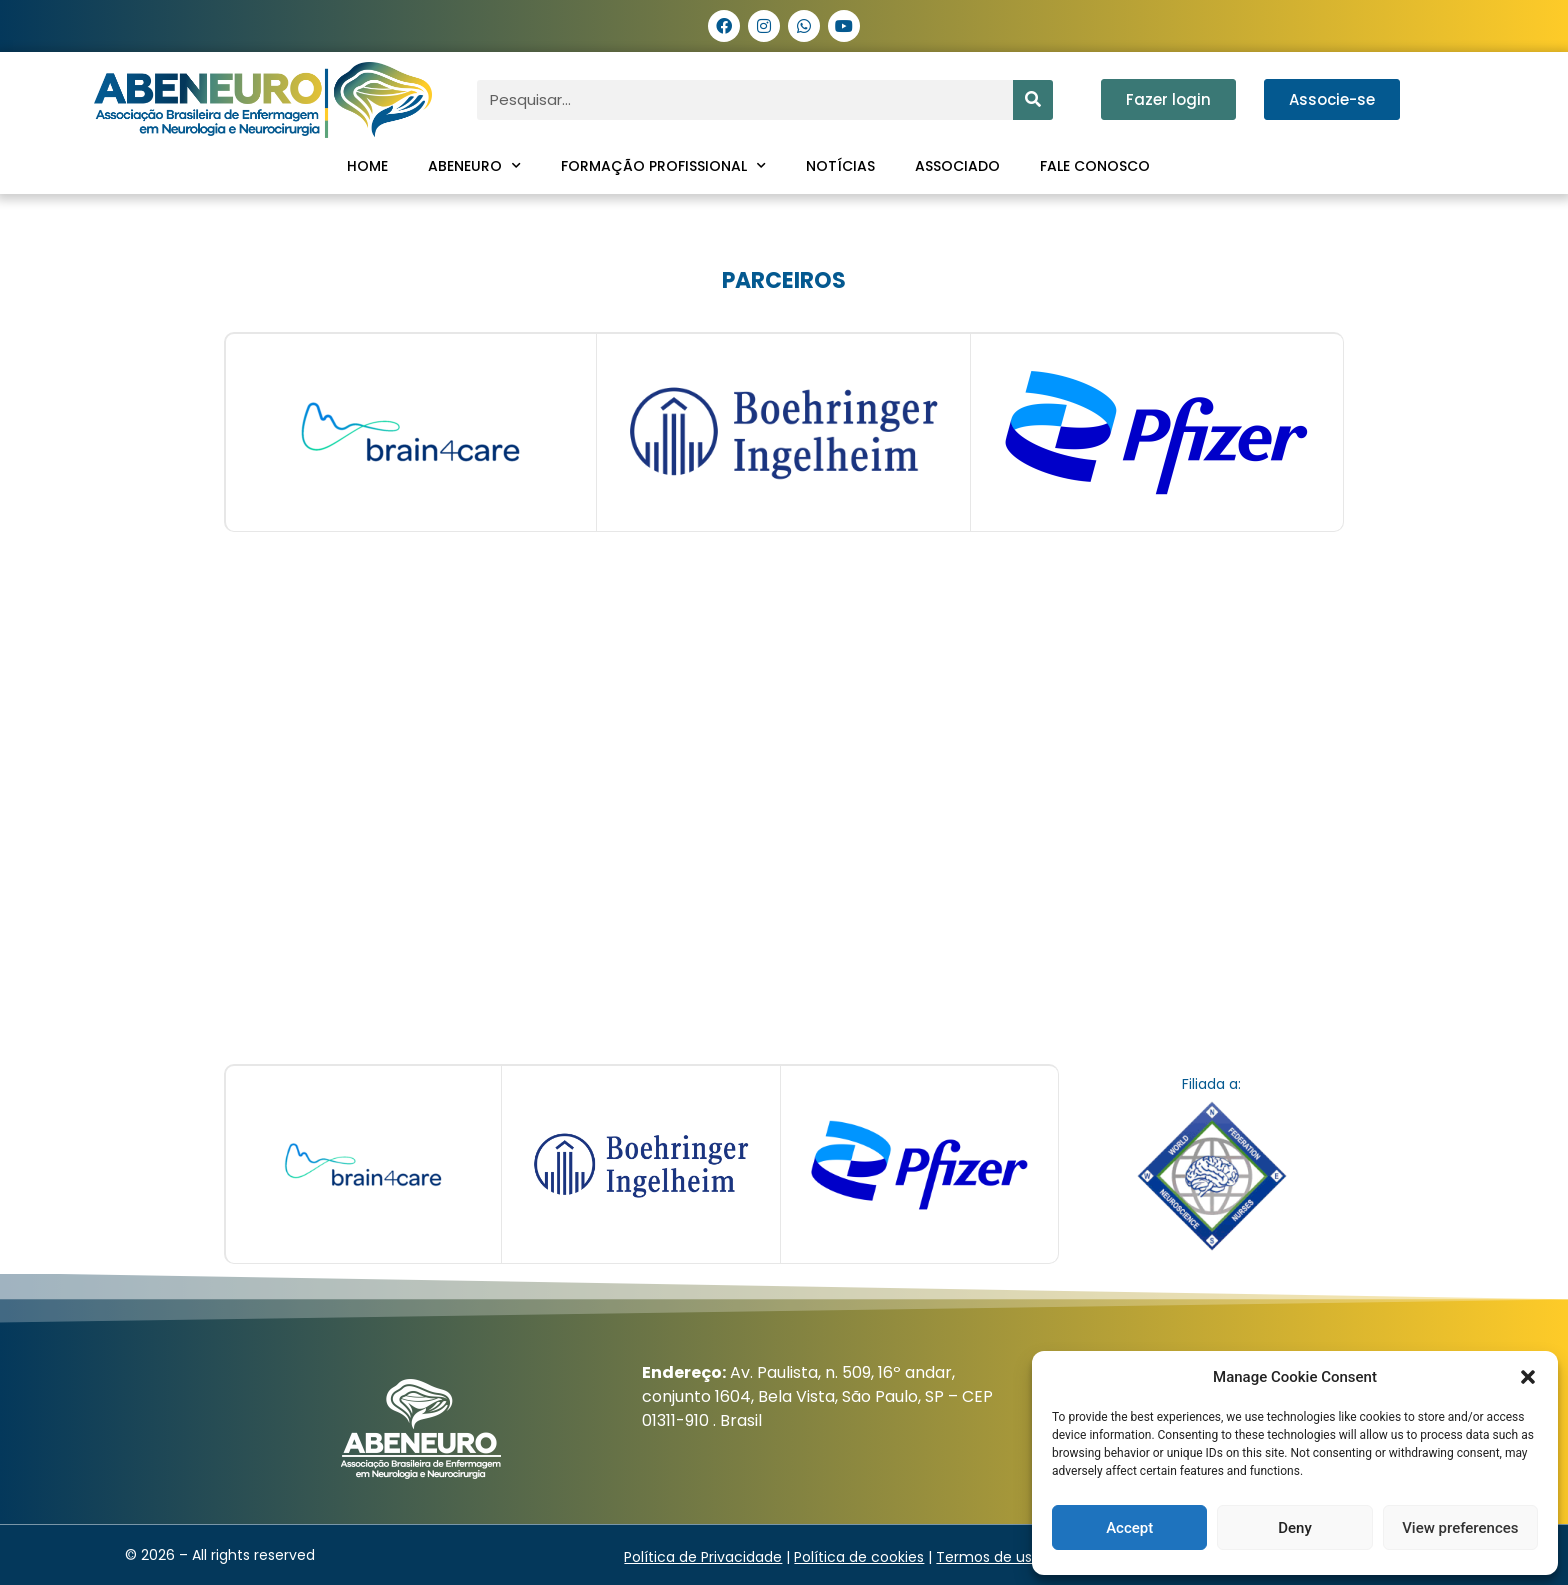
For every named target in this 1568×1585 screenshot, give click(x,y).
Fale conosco (1095, 166)
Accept (1129, 1528)
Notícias (840, 166)
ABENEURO (474, 166)
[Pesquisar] (1033, 100)
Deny (1295, 1528)
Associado (957, 166)
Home (367, 166)
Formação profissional (663, 166)
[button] (1528, 1377)
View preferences (1460, 1528)
